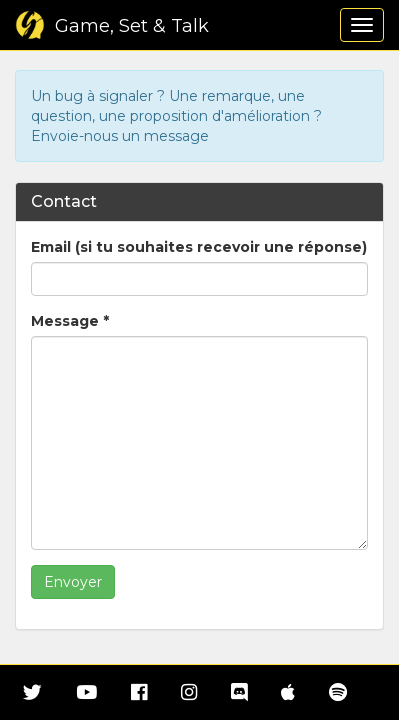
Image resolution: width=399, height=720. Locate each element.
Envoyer (73, 582)
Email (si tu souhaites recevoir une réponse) (199, 247)
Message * (70, 321)
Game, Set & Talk (112, 26)
